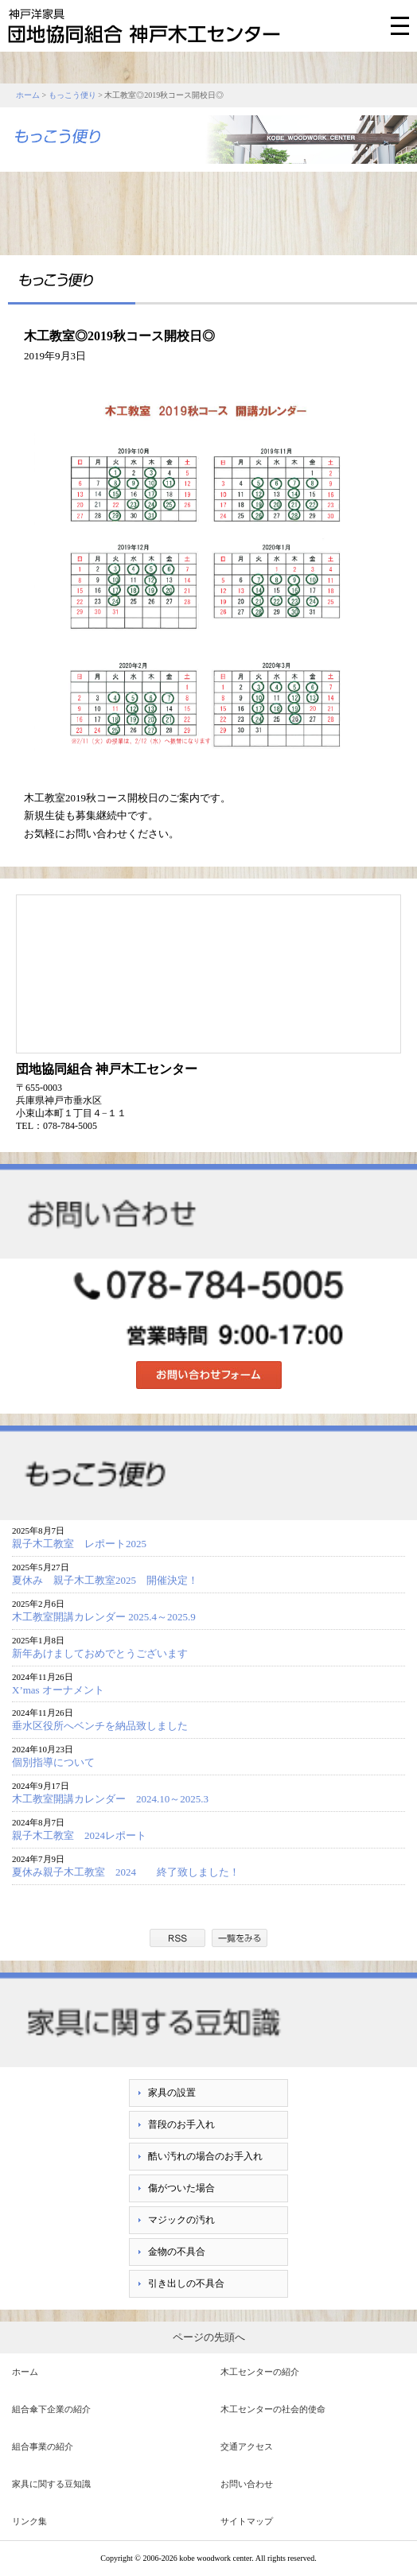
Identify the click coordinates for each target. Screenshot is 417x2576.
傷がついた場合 (181, 2188)
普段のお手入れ (181, 2124)
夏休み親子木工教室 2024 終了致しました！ (131, 1872)
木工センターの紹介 (259, 2371)
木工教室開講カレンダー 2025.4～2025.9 (104, 1617)
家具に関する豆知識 (51, 2484)
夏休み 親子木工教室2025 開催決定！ (105, 1580)
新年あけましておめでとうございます (100, 1653)
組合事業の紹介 (42, 2446)
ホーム (28, 95)
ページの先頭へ (209, 2337)
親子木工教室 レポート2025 (79, 1544)
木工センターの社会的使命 (272, 2409)
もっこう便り (72, 95)
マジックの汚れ (181, 2219)
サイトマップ (246, 2521)
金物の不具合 (176, 2251)
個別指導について (53, 1762)
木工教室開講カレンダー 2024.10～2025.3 (110, 1799)
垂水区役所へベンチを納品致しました (100, 1726)
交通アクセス (246, 2446)
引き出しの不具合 (186, 2283)
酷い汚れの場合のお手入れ (205, 2156)
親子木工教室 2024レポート (84, 1835)
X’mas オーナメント (58, 1690)
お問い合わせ (246, 2484)
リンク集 (29, 2521)
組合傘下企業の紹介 (51, 2409)
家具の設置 (172, 2092)
